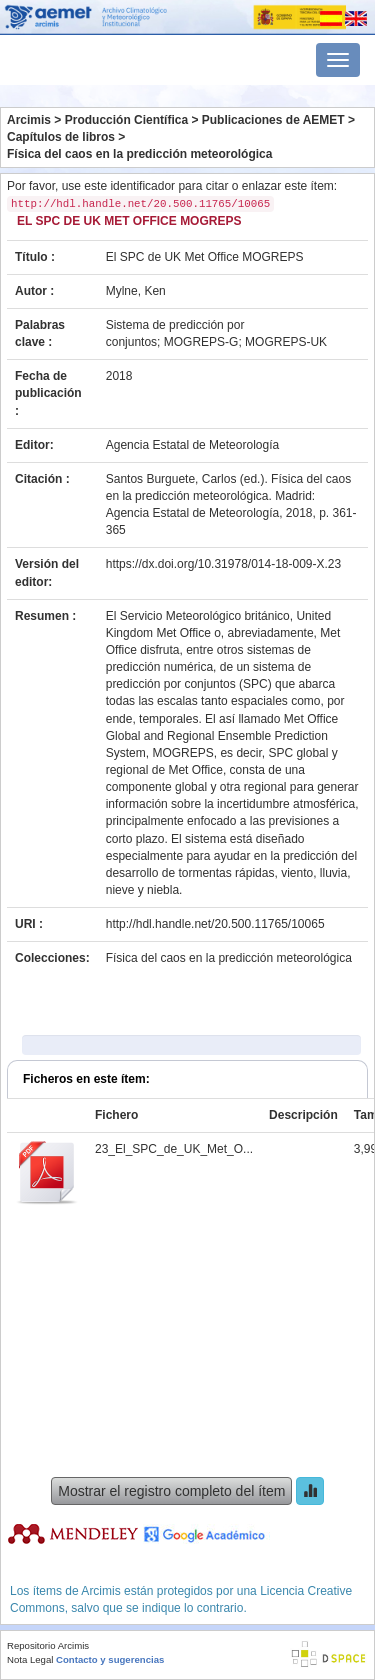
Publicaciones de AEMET (273, 120)
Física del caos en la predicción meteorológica (139, 154)
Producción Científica (126, 120)
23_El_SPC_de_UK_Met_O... (174, 1149)
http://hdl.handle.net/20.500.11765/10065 (215, 924)
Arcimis (29, 120)
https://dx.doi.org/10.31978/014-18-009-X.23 (224, 564)
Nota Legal (30, 1659)
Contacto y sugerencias (110, 1659)
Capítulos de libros (61, 137)
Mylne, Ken (136, 291)
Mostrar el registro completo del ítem (171, 1491)
